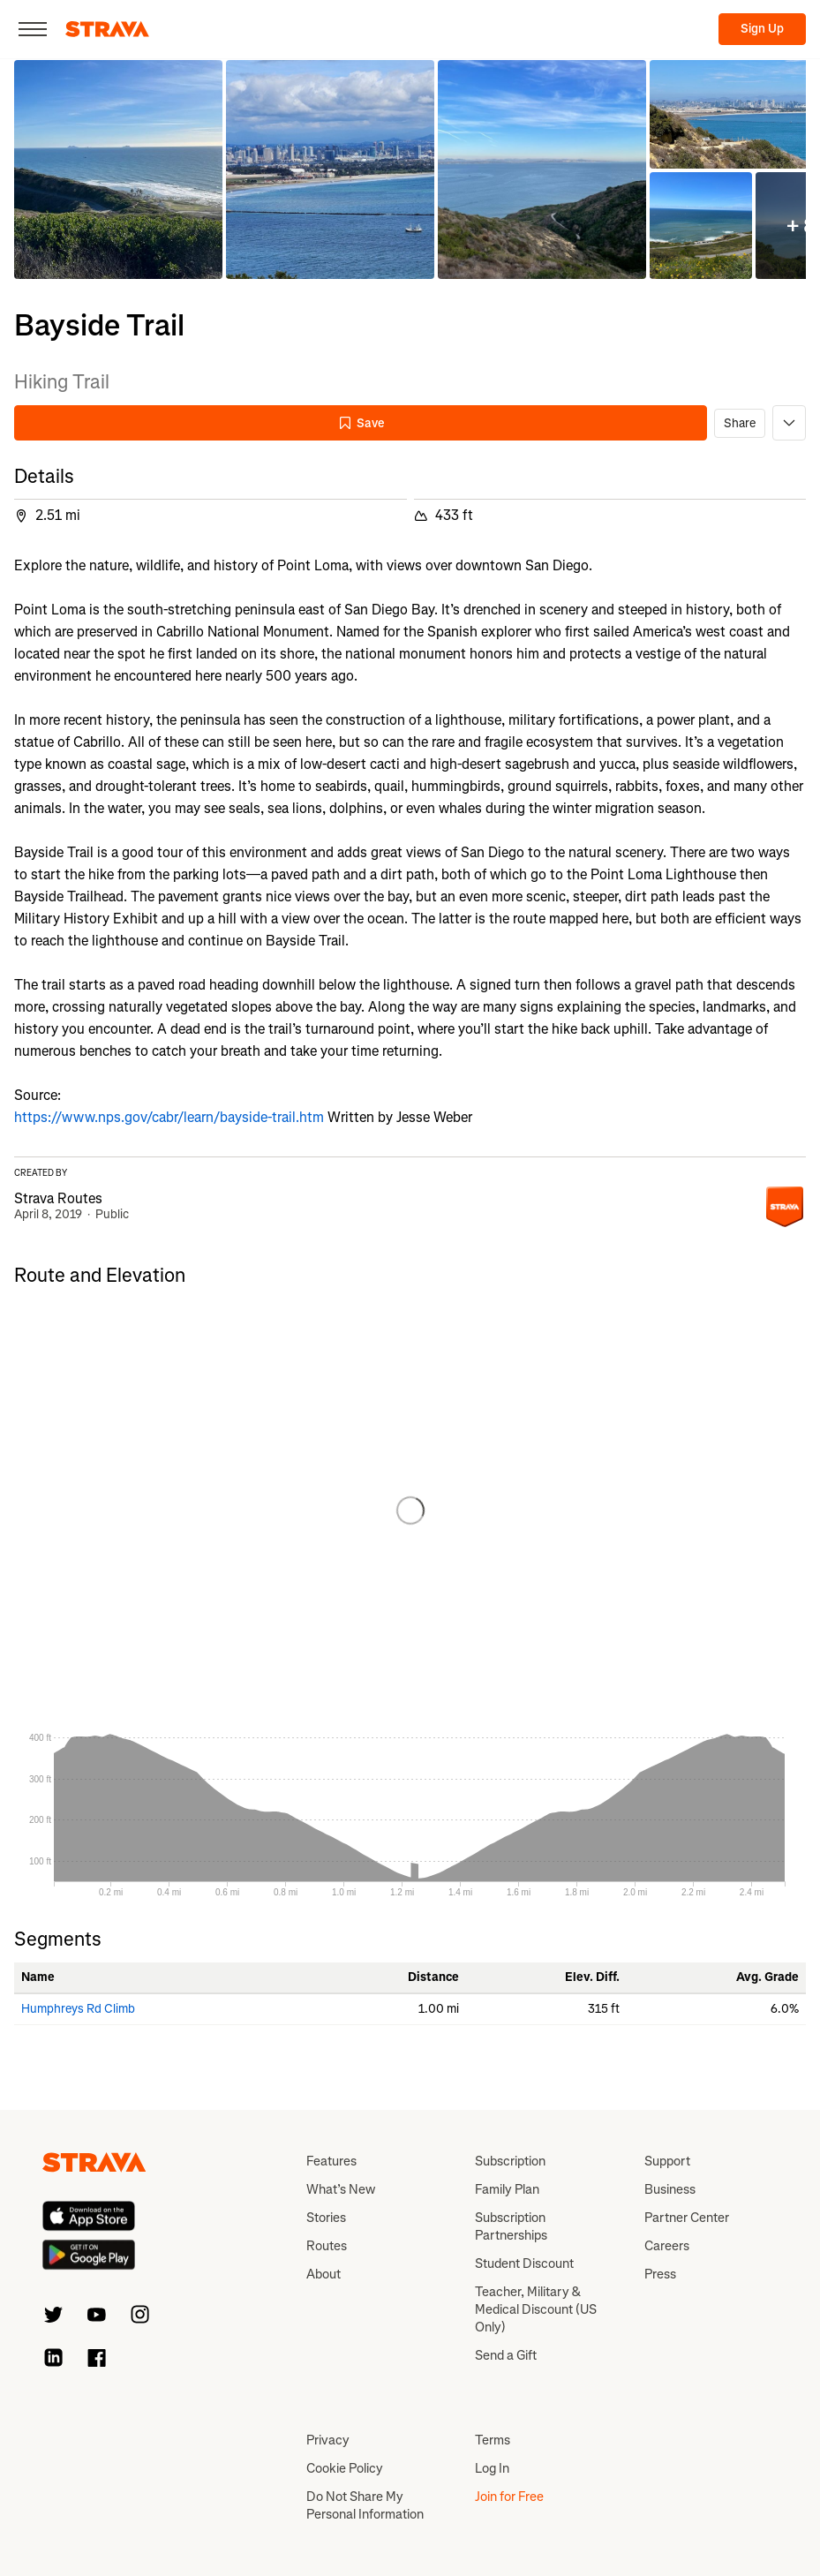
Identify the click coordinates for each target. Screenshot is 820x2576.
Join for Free (509, 2496)
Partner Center (686, 2217)
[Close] (32, 29)
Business (670, 2189)
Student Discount (524, 2263)
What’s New (340, 2189)
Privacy (328, 2440)
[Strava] (107, 29)
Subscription (510, 2161)
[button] (118, 169)
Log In (492, 2468)
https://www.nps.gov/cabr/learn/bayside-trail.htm (169, 1117)
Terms (492, 2440)
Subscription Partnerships (511, 2226)
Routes (326, 2246)
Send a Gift (506, 2355)
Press (660, 2274)
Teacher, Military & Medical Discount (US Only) (536, 2309)
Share (740, 423)
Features (331, 2161)
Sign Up (762, 28)
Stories (326, 2217)
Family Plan (507, 2189)
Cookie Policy (344, 2468)
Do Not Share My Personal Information (365, 2505)
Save (361, 423)
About (323, 2274)
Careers (666, 2246)
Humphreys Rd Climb (78, 2008)
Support (667, 2161)
